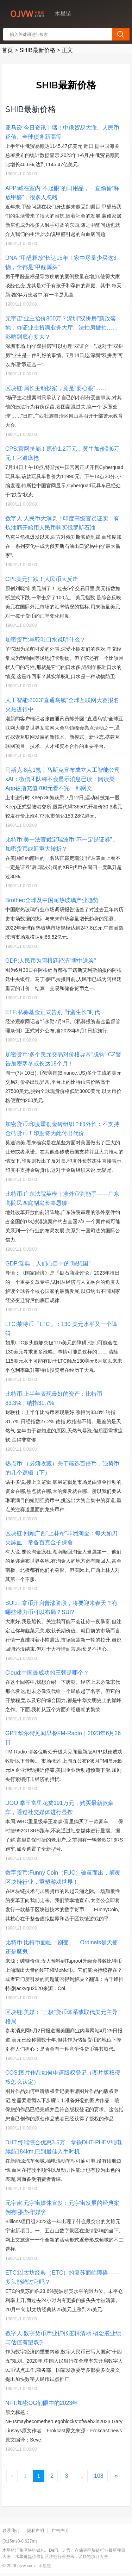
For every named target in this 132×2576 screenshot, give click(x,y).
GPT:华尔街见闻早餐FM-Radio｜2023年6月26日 (63, 1737)
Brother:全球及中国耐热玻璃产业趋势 (52, 900)
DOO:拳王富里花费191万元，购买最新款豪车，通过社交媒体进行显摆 (59, 1807)
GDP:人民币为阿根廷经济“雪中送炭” (50, 961)
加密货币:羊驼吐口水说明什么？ (45, 640)
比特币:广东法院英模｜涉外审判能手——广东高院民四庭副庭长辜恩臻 (62, 1198)
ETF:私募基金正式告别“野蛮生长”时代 (52, 1012)
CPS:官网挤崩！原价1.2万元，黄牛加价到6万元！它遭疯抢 (62, 453)
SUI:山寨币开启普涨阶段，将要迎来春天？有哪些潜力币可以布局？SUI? (61, 1607)
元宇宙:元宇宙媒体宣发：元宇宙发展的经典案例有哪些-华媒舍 (62, 2207)
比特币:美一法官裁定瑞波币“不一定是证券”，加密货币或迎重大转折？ (61, 844)
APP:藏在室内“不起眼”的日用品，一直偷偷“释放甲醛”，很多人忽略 (62, 192)
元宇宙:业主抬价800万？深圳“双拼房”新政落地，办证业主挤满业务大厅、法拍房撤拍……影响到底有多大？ (61, 327)
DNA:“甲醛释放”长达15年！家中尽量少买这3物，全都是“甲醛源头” (61, 262)
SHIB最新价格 (37, 50)
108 (98, 2476)
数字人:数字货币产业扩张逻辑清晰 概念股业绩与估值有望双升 (63, 2337)
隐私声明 (35, 2530)
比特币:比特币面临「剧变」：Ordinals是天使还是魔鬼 (61, 1947)
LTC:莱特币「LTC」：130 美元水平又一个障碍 (61, 1328)
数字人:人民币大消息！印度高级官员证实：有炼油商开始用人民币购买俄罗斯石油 (62, 523)
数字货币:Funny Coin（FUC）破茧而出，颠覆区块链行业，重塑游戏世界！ (62, 1877)
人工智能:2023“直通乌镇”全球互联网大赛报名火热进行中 (62, 704)
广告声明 (60, 2530)
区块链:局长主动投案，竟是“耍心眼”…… (55, 388)
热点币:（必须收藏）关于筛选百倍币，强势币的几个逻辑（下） (62, 1468)
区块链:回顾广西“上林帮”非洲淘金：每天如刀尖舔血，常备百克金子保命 (61, 1537)
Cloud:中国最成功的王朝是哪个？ (47, 1673)
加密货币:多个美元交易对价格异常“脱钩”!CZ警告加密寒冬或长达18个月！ (63, 1059)
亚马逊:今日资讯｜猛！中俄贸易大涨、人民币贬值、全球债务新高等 (62, 132)
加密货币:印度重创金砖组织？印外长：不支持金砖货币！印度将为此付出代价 (62, 1128)
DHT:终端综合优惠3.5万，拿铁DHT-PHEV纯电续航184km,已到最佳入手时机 (63, 2147)
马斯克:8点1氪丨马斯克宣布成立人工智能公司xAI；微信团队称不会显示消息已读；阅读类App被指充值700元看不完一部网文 (62, 779)
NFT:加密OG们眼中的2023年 (41, 2403)
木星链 (44, 2565)
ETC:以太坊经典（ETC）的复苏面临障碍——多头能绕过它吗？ (62, 2277)
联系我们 (10, 2530)
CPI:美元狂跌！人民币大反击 (41, 579)
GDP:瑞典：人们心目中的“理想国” (47, 1264)
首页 (7, 50)
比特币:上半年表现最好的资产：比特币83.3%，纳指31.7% (53, 1398)
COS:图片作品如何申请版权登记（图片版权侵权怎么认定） (62, 2077)
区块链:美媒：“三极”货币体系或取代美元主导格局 (61, 2016)
